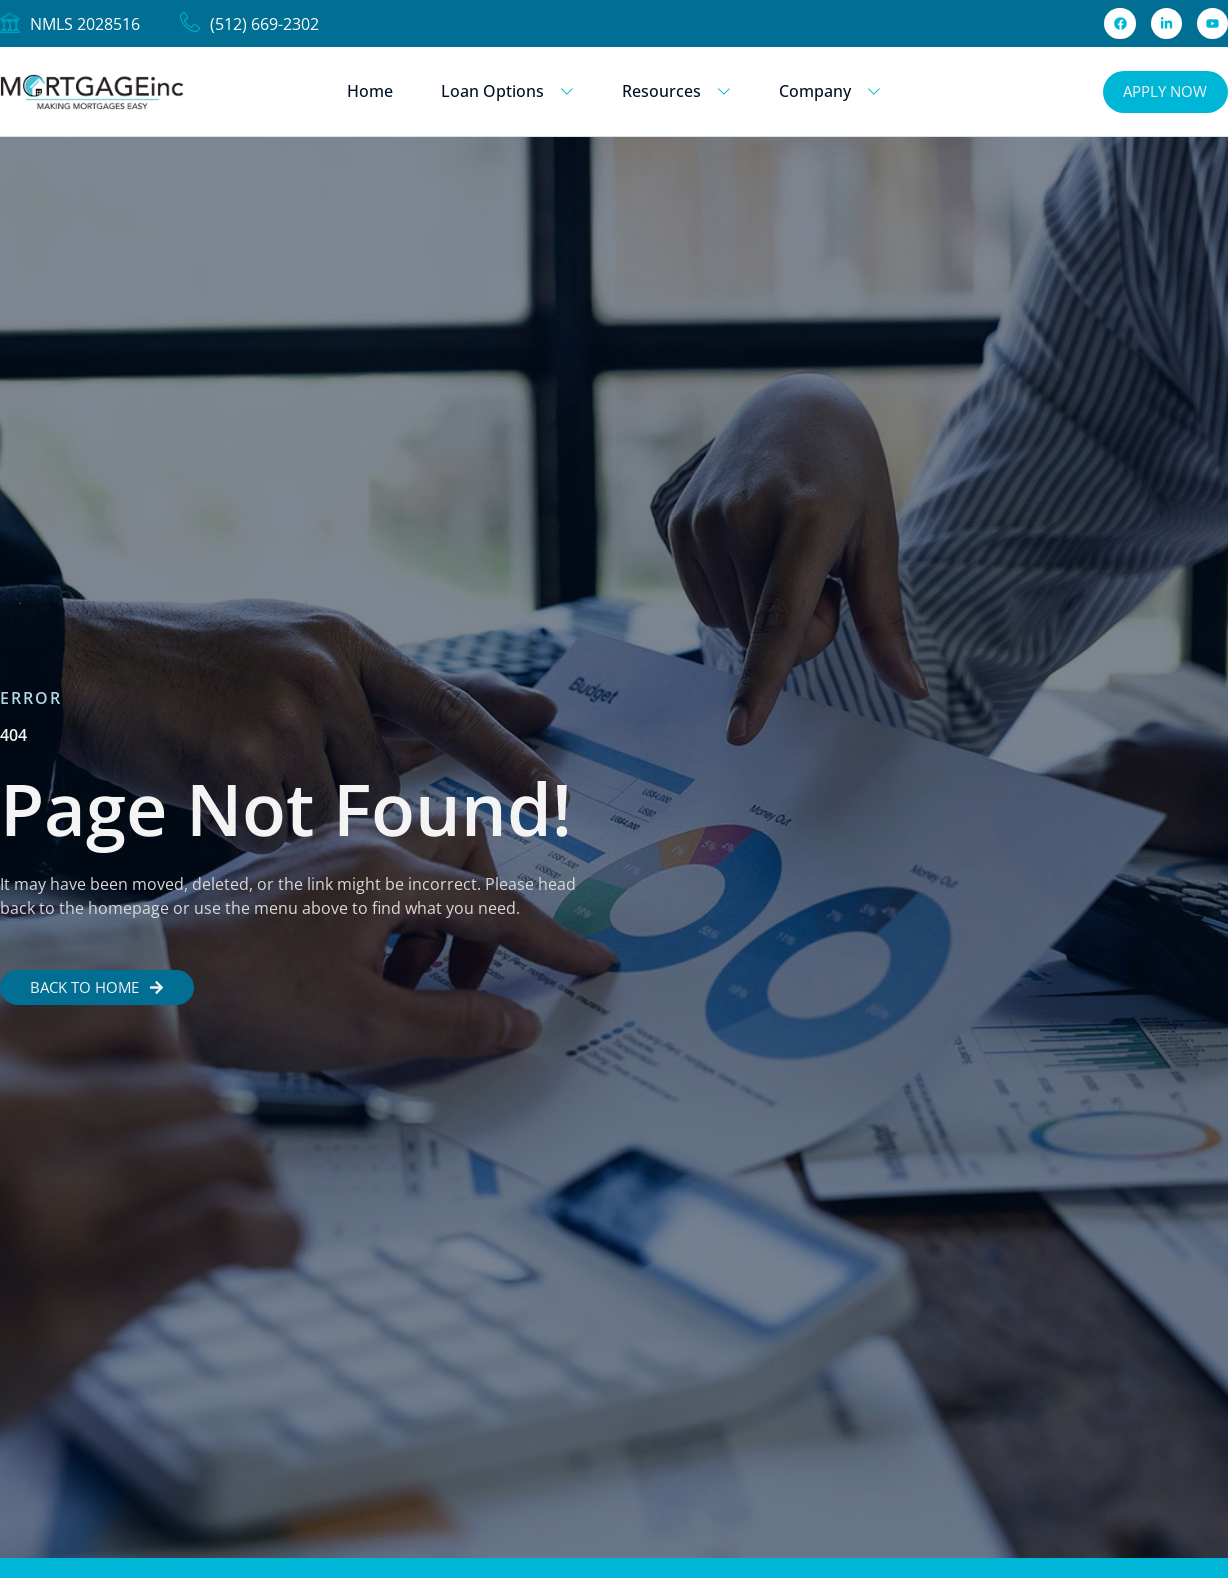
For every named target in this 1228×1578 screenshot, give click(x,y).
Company (830, 91)
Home (370, 91)
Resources (676, 91)
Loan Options (507, 91)
